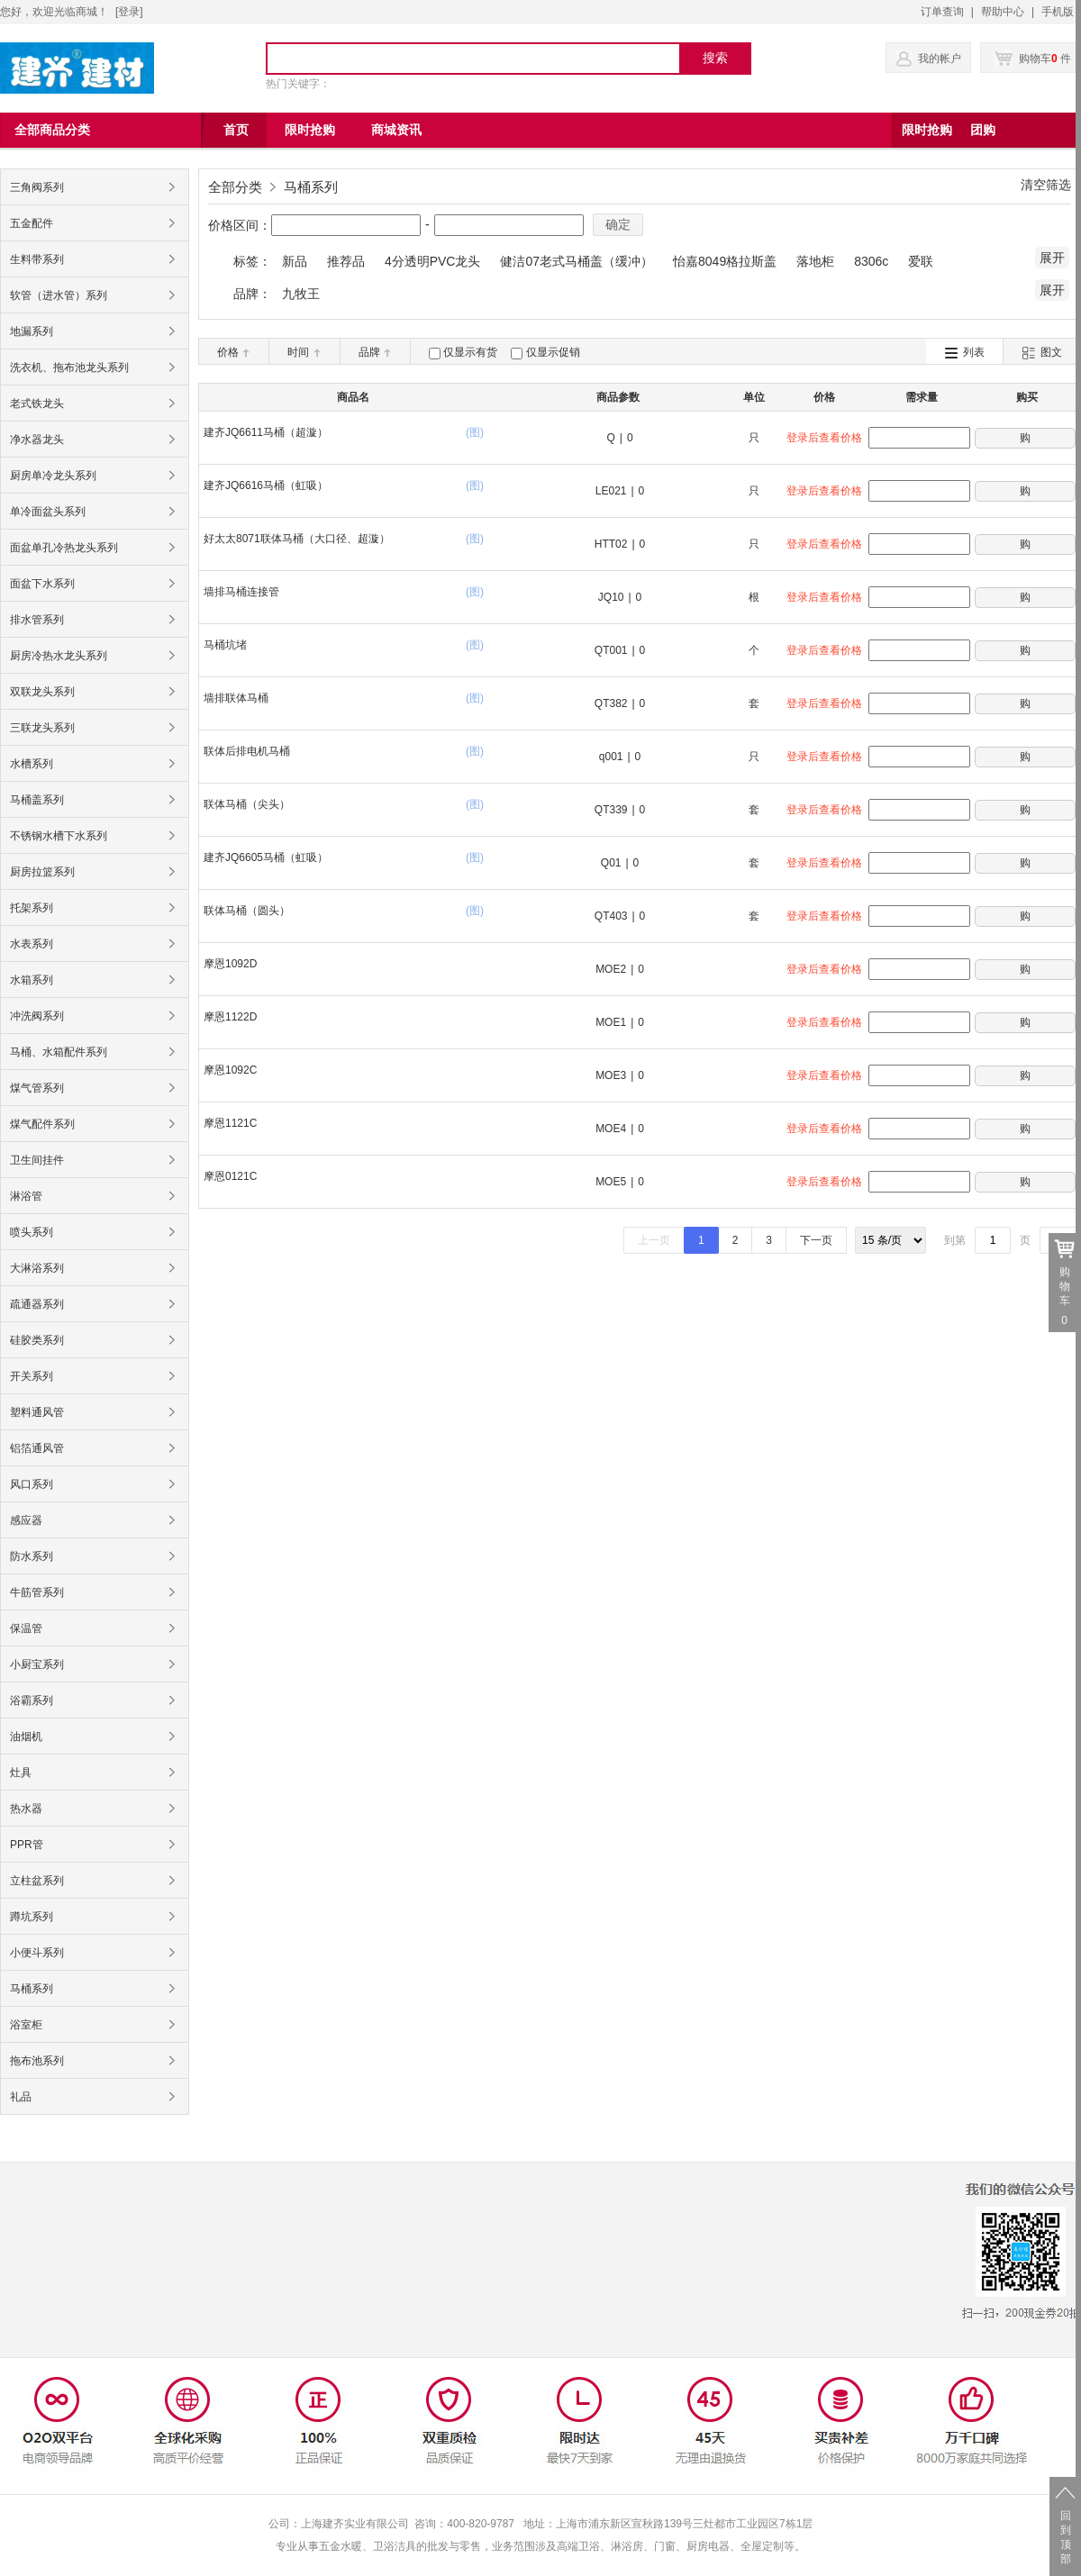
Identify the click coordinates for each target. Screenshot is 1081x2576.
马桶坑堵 (225, 645)
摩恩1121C (230, 1123)
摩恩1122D (230, 1017)
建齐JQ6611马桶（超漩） (266, 432)
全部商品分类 (52, 130)
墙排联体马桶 (236, 698)
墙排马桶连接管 (241, 591)
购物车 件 (1033, 58)
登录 (129, 11)
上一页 (654, 1240)
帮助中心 (1002, 11)
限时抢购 (927, 130)
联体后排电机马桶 (247, 751)
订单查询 (942, 11)
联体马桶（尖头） (247, 804)
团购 (982, 130)
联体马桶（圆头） (247, 910)
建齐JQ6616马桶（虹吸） (266, 485)
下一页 (816, 1240)
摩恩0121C (230, 1176)
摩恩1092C (230, 1070)
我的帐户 (939, 58)
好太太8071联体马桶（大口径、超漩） (297, 538)
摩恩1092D (230, 963)
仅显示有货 (470, 352)
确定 (618, 224)
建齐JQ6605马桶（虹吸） (266, 857)
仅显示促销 (553, 352)
